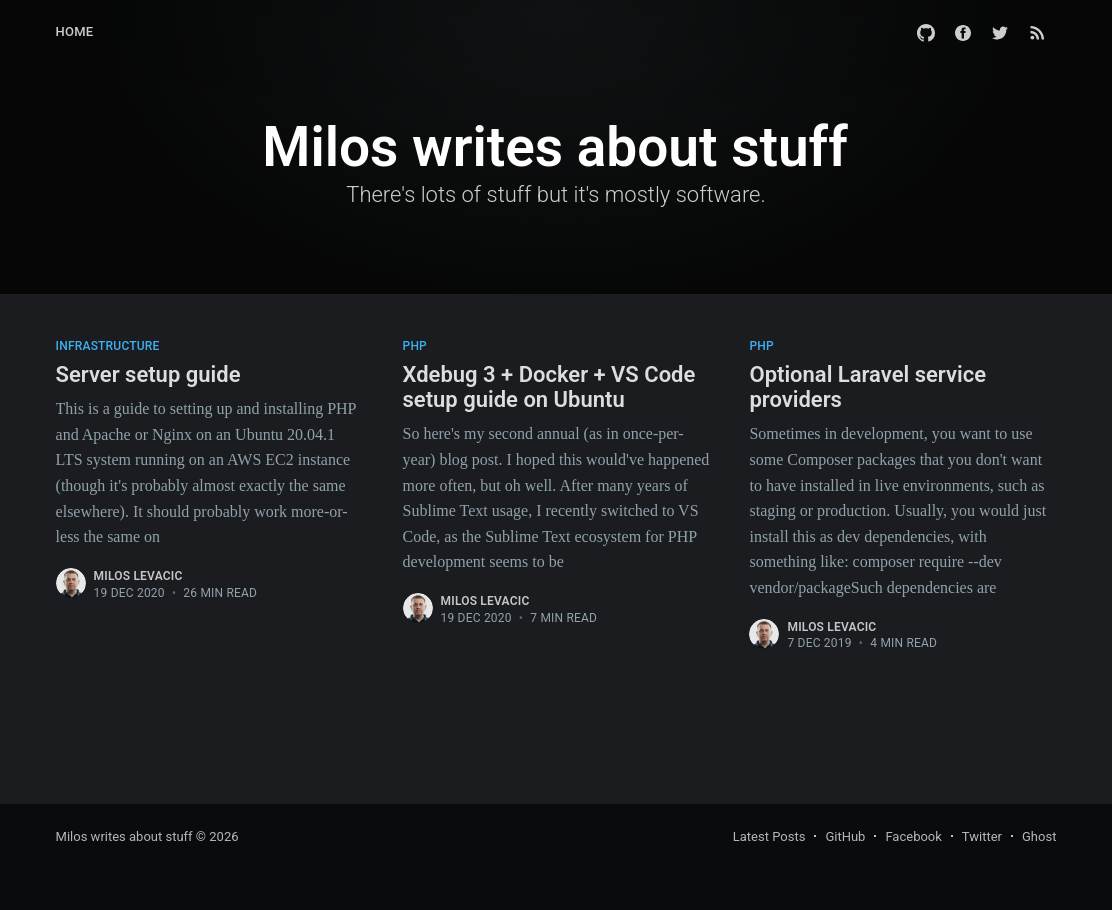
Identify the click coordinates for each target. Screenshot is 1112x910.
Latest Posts (769, 836)
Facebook (913, 836)
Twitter (982, 836)
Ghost (1039, 836)
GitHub (845, 836)
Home (75, 31)
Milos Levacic (138, 576)
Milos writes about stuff (124, 836)
